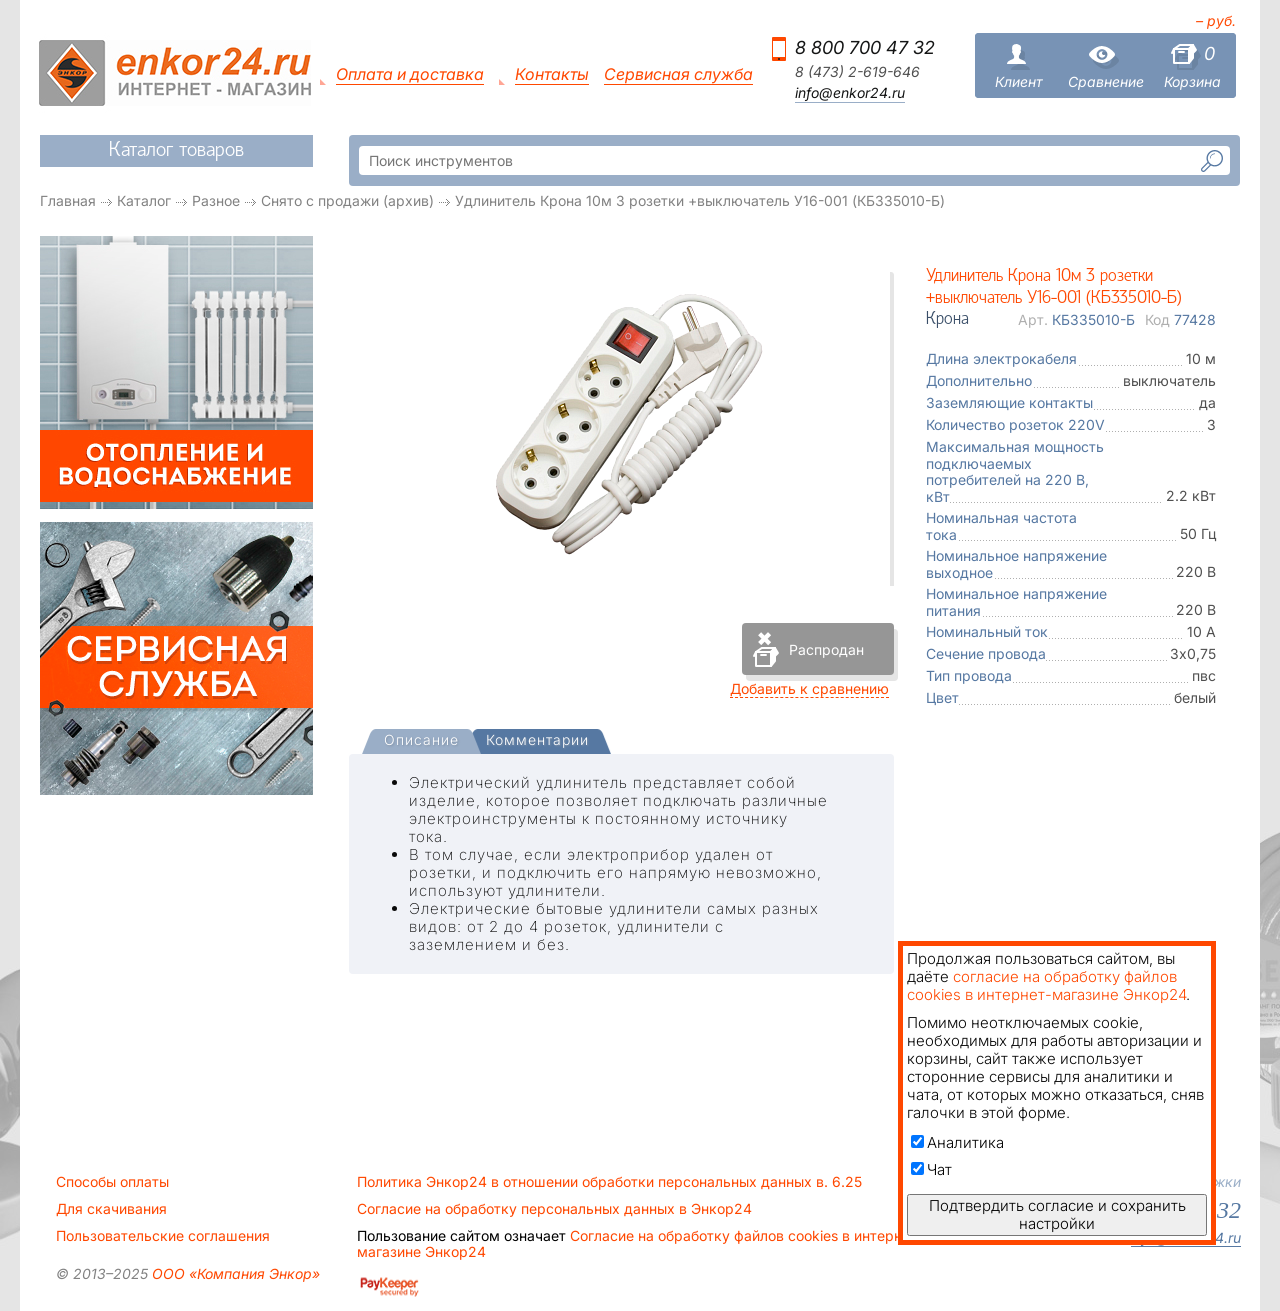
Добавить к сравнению (809, 688)
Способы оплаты (112, 1182)
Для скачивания (111, 1209)
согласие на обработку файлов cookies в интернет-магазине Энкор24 (1046, 985)
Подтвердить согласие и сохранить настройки (1057, 1214)
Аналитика (957, 1142)
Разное (216, 200)
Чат (931, 1169)
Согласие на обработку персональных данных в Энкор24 (554, 1209)
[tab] (421, 742)
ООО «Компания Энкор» (234, 1273)
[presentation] (421, 741)
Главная (68, 200)
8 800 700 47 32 (865, 47)
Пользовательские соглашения (163, 1236)
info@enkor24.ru (850, 93)
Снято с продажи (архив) (347, 200)
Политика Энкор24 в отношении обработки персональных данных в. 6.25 (609, 1182)
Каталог (144, 200)
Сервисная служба (678, 74)
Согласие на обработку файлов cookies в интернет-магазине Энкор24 (640, 1244)
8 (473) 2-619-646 (857, 72)
